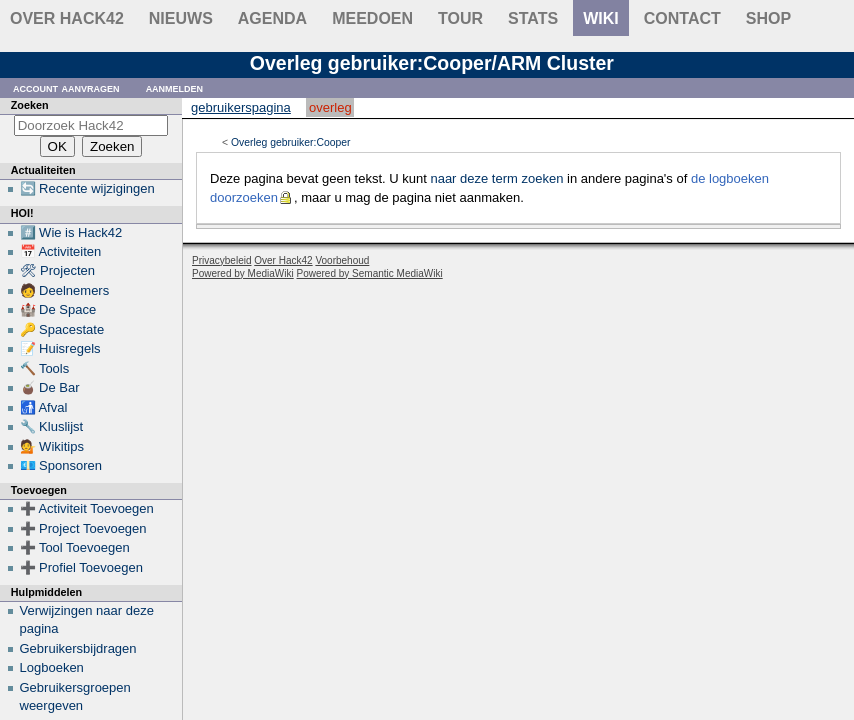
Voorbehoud (342, 260)
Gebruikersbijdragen (78, 648)
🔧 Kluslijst (52, 426)
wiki (601, 18)
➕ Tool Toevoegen (75, 547)
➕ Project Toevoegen (83, 528)
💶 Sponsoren (61, 465)
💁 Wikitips (52, 446)
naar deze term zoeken (496, 178)
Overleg (330, 107)
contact (682, 18)
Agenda (272, 18)
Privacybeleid (221, 260)
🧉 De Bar (50, 387)
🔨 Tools (45, 368)
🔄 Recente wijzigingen (87, 188)
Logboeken (52, 667)
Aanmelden (175, 87)
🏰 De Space (58, 309)
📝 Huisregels (60, 348)
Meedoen (372, 18)
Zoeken (30, 105)
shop (768, 18)
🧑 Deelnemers (65, 290)
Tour (460, 18)
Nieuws (181, 18)
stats (533, 18)
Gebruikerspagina (241, 107)
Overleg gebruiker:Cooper (291, 142)
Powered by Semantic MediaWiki (370, 273)
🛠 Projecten (58, 270)
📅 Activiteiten (61, 251)
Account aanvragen (66, 87)
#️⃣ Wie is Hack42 (71, 232)
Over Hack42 (67, 18)
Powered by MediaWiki (243, 273)
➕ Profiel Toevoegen (81, 567)
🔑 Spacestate (62, 329)
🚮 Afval (44, 407)
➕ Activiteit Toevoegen (87, 508)
